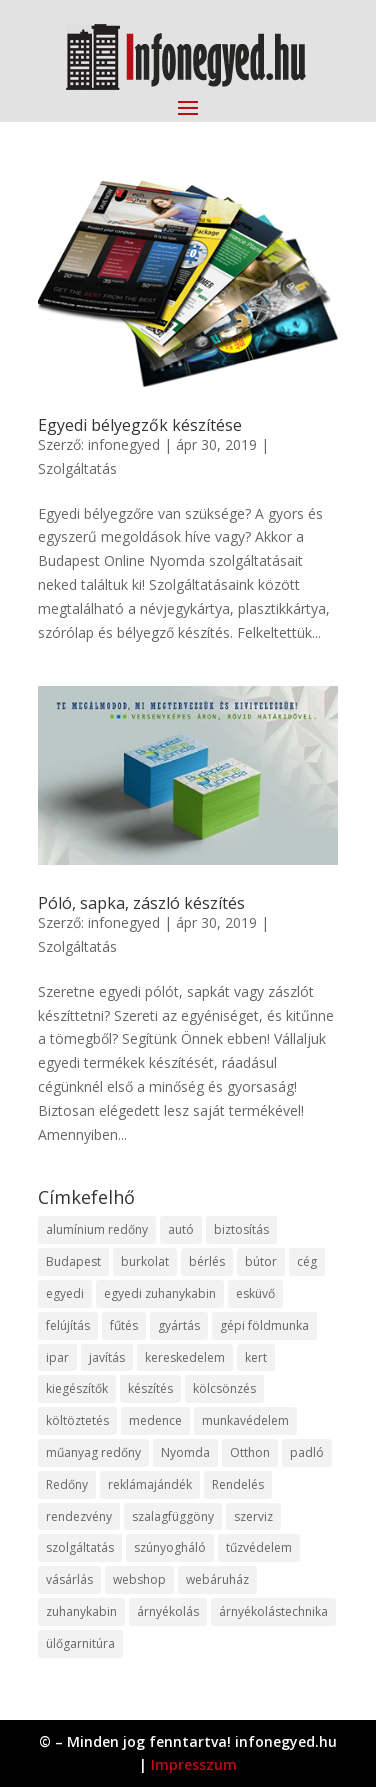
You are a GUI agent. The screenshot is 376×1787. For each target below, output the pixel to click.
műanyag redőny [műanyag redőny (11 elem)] (93, 1452)
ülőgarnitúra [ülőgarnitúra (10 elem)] (80, 1643)
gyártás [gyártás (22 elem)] (179, 1325)
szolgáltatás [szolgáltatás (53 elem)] (80, 1547)
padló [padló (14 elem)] (307, 1452)
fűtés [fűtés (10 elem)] (124, 1325)
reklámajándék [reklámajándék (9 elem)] (150, 1484)
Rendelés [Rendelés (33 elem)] (238, 1484)
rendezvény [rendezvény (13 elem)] (79, 1516)
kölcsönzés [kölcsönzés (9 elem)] (224, 1388)
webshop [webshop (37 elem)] (139, 1579)
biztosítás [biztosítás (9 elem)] (241, 1229)
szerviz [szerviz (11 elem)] (253, 1516)
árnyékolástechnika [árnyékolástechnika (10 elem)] (273, 1611)
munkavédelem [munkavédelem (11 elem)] (245, 1420)
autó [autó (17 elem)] (181, 1229)
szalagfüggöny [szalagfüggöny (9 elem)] (173, 1516)
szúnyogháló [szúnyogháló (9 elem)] (170, 1547)
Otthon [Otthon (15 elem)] (250, 1452)
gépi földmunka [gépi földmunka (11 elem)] (264, 1325)
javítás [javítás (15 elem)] (107, 1357)
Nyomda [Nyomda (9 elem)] (185, 1452)
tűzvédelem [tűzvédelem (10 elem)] (259, 1547)
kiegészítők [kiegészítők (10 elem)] (77, 1388)
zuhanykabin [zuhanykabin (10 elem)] (81, 1611)
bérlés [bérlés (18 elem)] (207, 1261)
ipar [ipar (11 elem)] (57, 1357)
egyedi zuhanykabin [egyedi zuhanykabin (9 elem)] (160, 1293)
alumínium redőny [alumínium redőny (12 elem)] (97, 1229)
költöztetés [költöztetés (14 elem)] (77, 1420)
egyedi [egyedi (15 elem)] (65, 1293)
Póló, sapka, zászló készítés (141, 903)
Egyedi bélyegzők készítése (140, 425)
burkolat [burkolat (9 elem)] (145, 1261)
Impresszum (194, 1764)
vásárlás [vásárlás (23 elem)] (69, 1579)
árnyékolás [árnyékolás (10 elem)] (168, 1611)
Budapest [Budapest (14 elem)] (73, 1261)
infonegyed (124, 444)
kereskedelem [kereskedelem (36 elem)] (185, 1357)
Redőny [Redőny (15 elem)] (67, 1484)
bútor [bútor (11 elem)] (261, 1261)
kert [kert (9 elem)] (256, 1357)
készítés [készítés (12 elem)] (150, 1388)
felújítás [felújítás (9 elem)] (68, 1325)
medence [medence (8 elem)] (155, 1420)
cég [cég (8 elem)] (307, 1261)
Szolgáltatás (77, 468)
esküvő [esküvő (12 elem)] (255, 1293)
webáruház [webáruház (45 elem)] (217, 1579)
